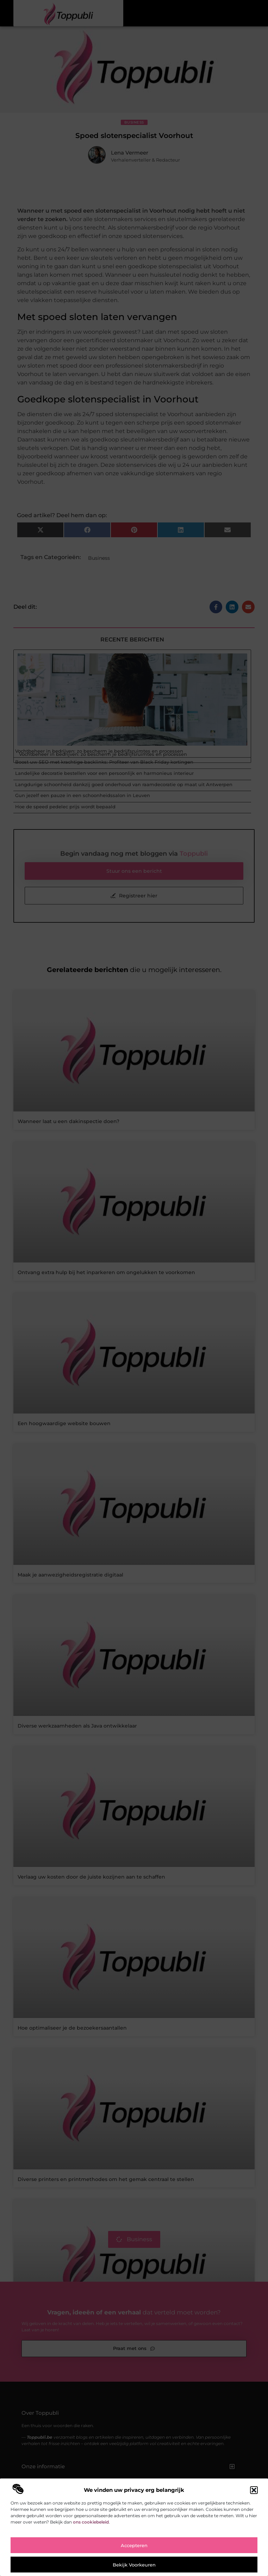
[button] (253, 2490)
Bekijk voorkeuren (134, 2565)
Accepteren (134, 2545)
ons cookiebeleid (91, 2522)
